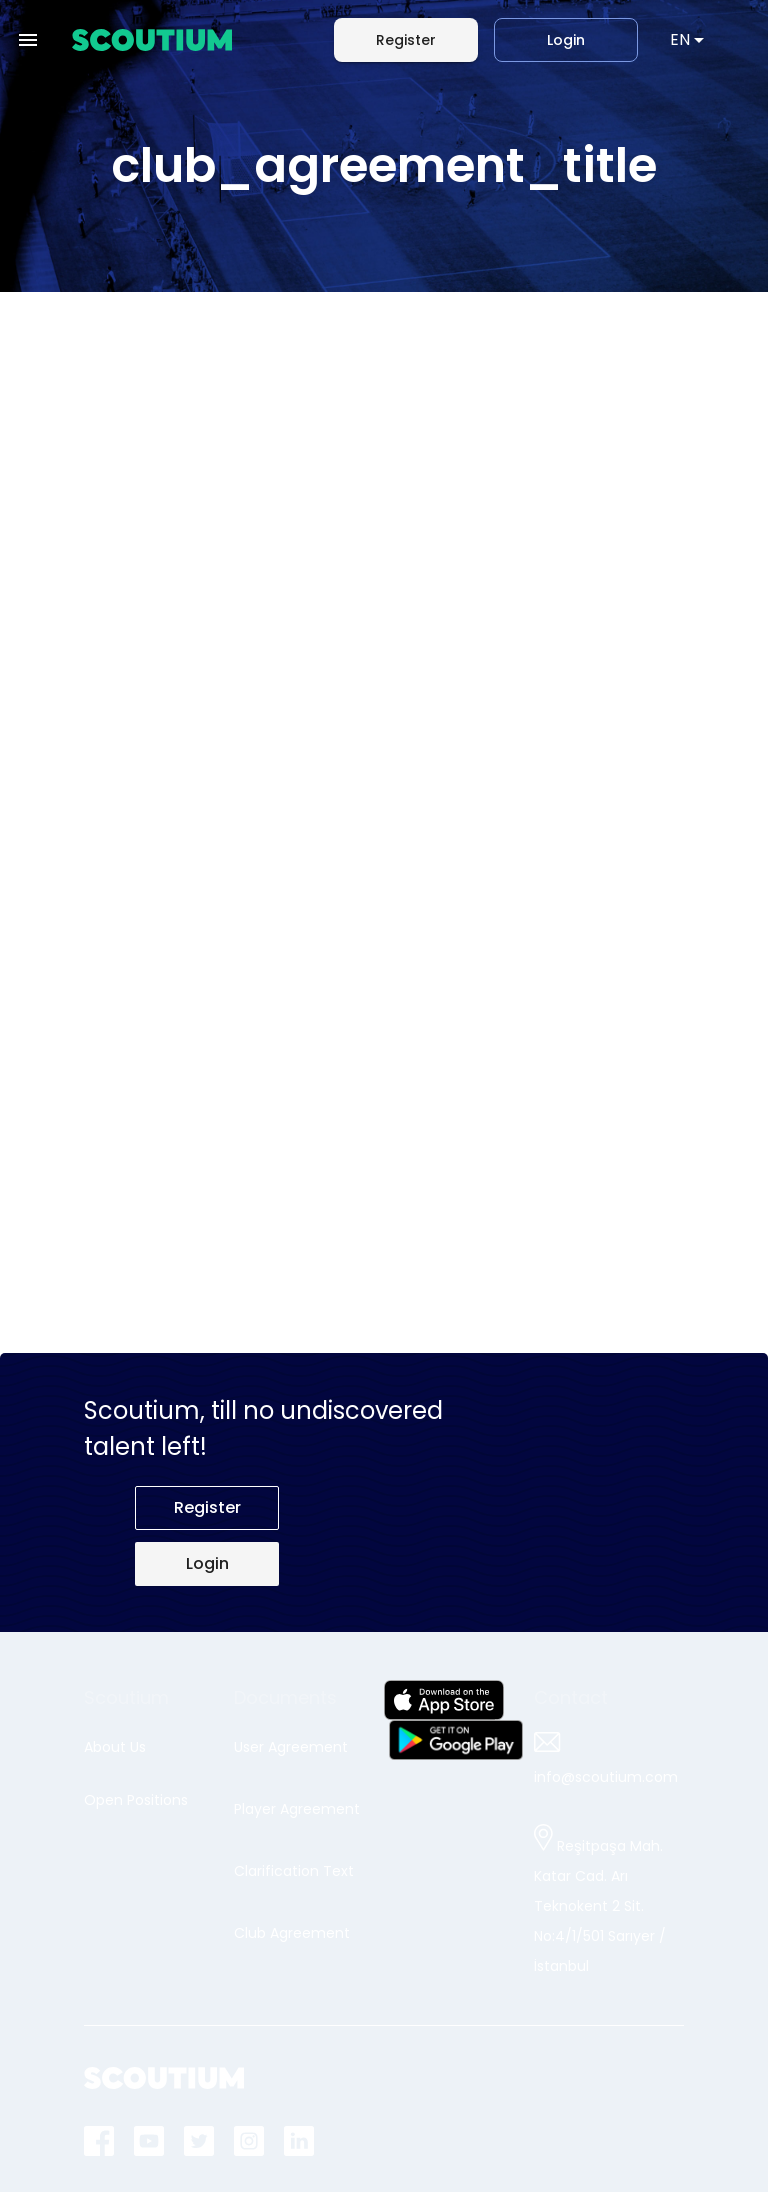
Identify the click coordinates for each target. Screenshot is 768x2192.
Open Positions (136, 1800)
